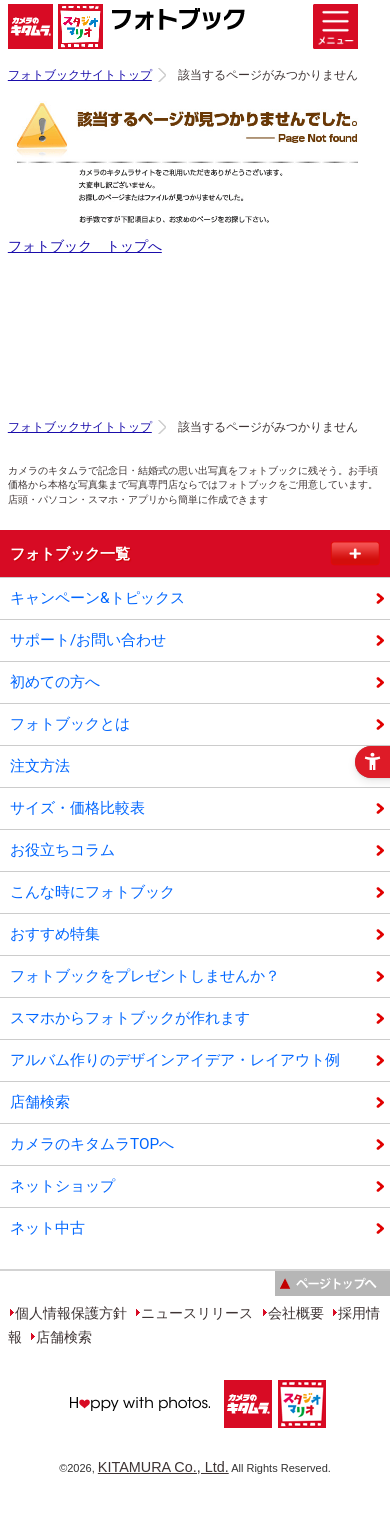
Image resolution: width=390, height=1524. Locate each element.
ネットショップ (62, 1186)
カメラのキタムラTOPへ (92, 1144)
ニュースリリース (197, 1313)
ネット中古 (47, 1228)
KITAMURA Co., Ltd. (163, 1467)
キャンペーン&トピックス (97, 598)
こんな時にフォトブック (92, 892)
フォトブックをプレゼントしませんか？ (145, 976)
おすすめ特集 (55, 934)
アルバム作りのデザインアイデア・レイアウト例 (175, 1060)
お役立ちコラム (62, 850)
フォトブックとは (70, 724)
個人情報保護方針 (71, 1313)
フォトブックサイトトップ (80, 75)
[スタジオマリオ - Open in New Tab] (300, 1433)
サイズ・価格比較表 (77, 808)
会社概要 (296, 1313)
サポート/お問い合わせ (88, 640)
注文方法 (40, 766)
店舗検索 (40, 1102)
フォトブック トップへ (85, 246)
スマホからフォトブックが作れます (130, 1018)
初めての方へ (55, 682)
